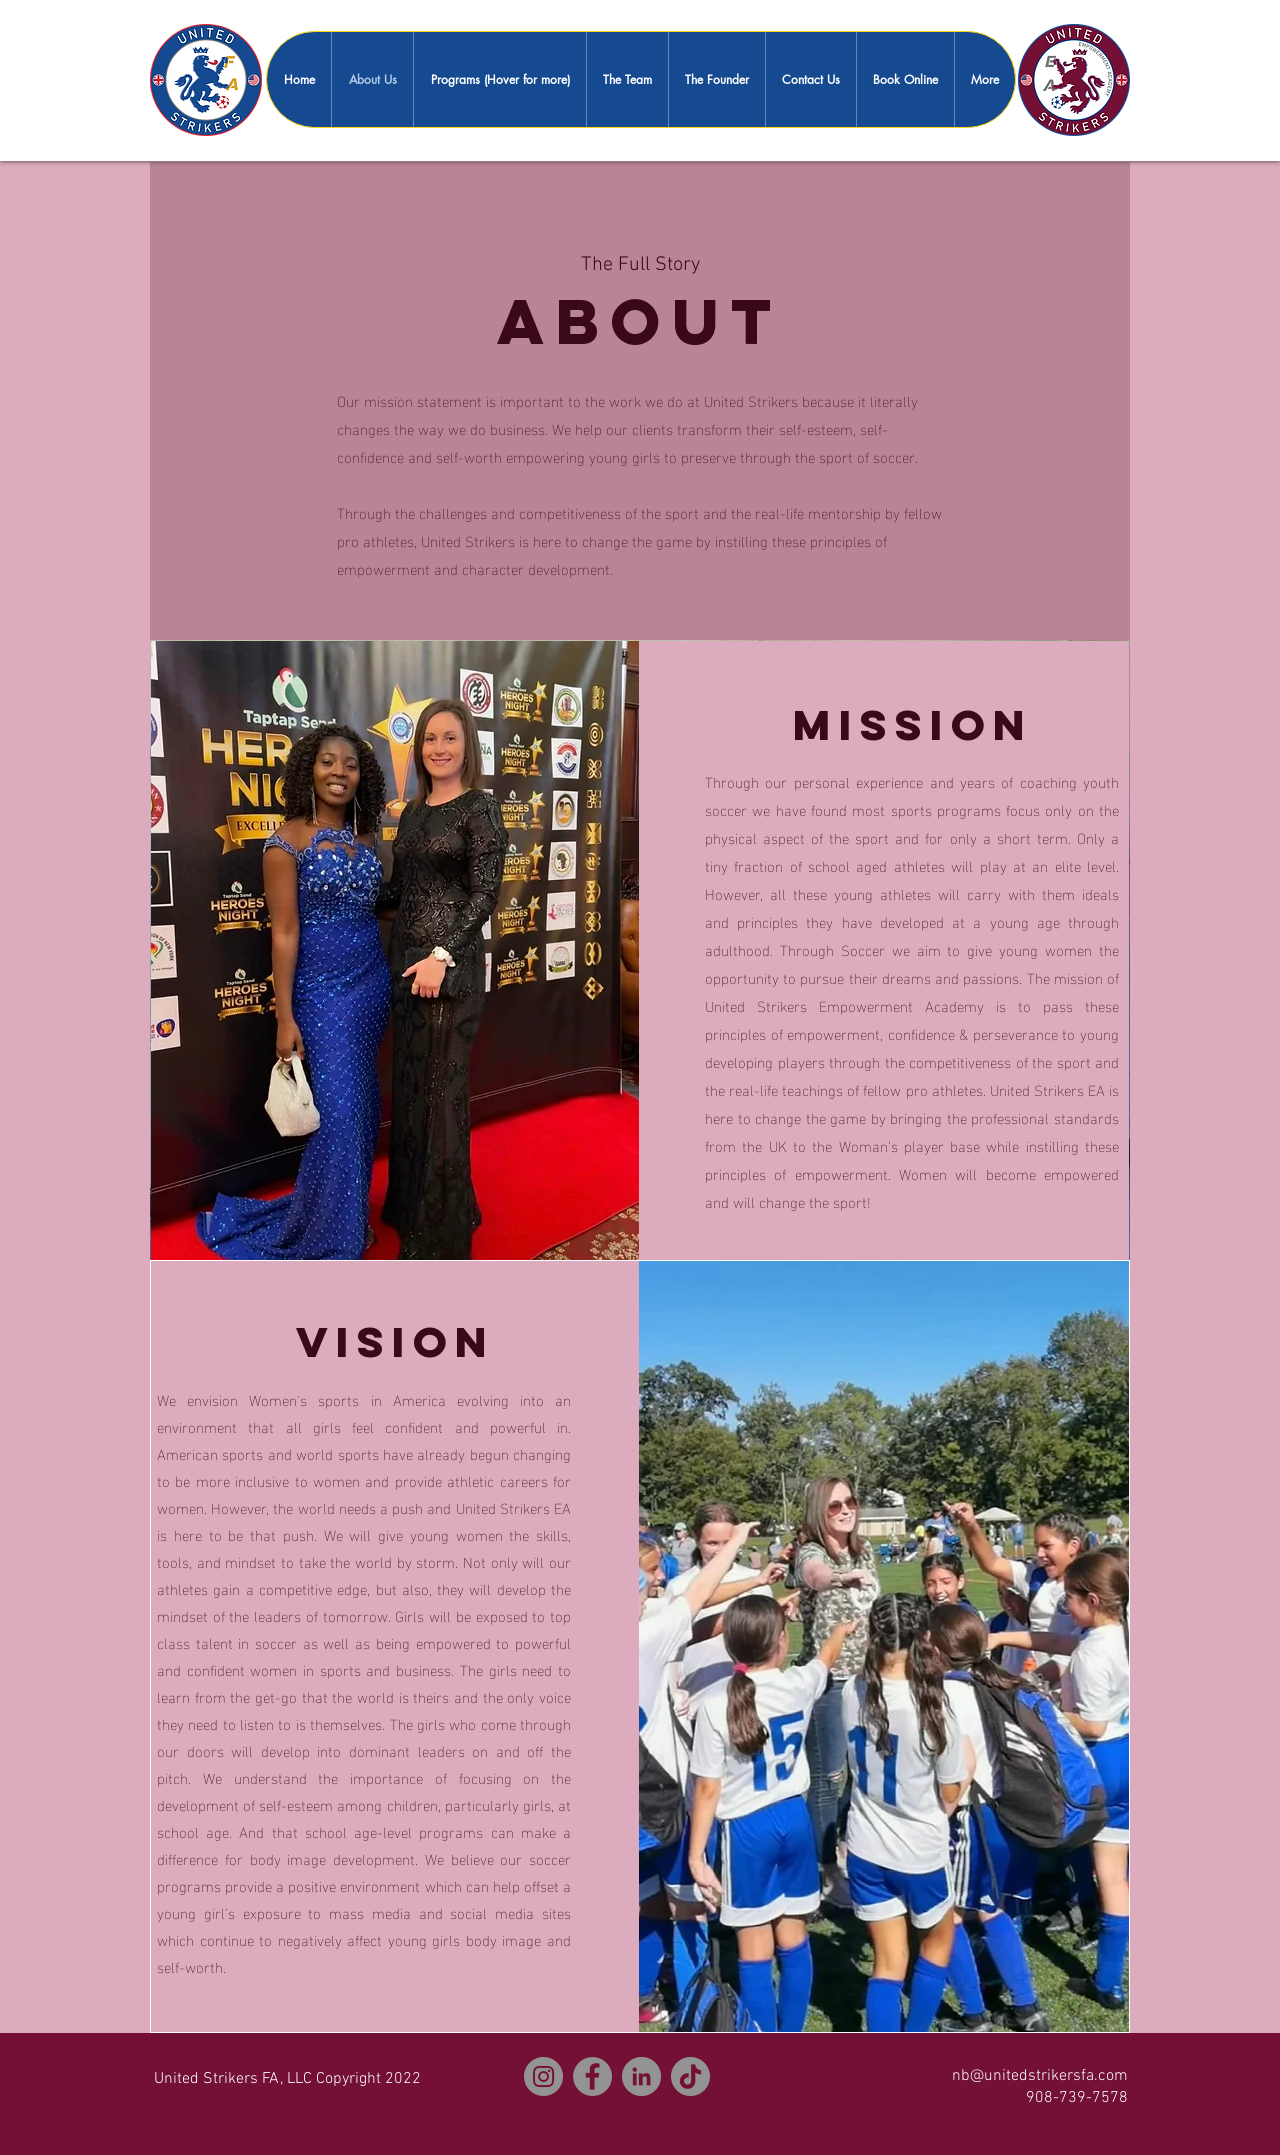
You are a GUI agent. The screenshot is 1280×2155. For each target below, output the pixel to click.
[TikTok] (690, 2076)
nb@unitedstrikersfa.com (1040, 2076)
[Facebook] (592, 2076)
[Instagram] (543, 2076)
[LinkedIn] (641, 2076)
